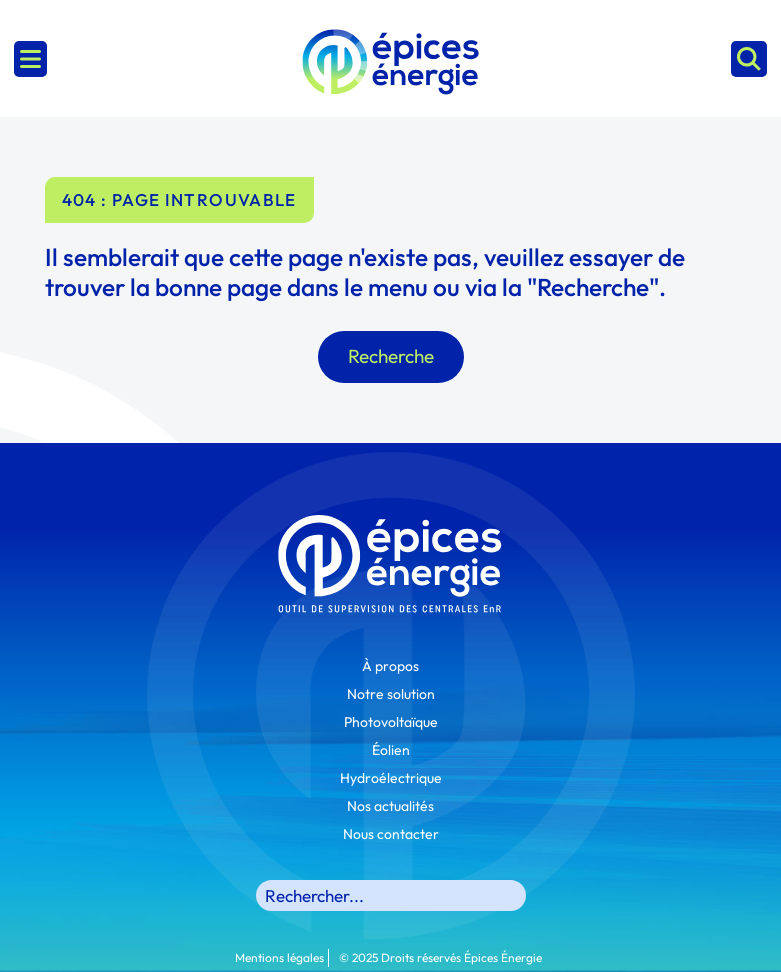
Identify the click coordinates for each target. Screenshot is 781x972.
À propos (390, 666)
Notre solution (391, 694)
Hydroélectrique (391, 778)
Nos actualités (390, 806)
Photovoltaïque (391, 722)
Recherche (391, 356)
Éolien (391, 750)
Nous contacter (391, 834)
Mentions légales (279, 957)
